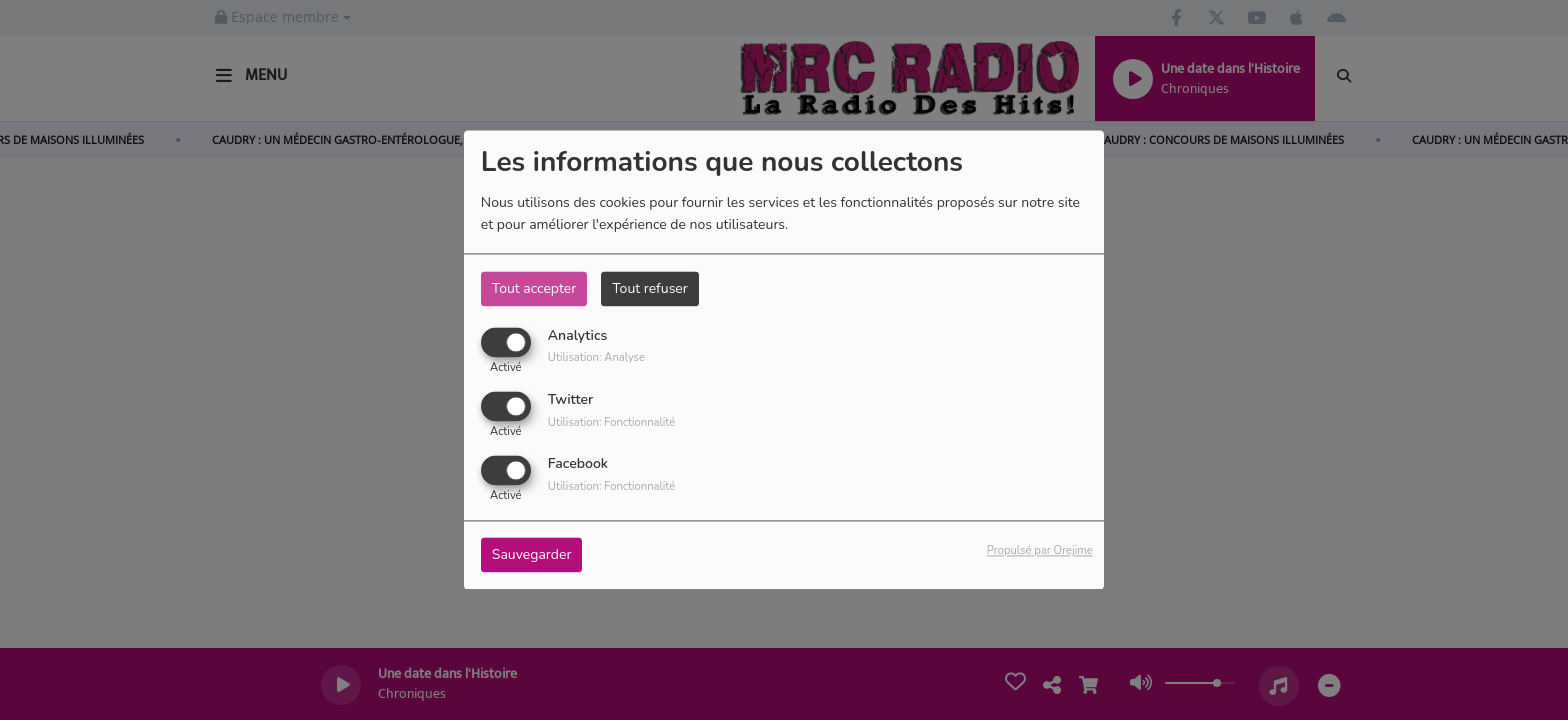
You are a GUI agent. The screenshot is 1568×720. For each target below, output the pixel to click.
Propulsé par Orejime (1040, 551)
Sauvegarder (532, 555)
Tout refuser (650, 288)
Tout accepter (534, 288)
